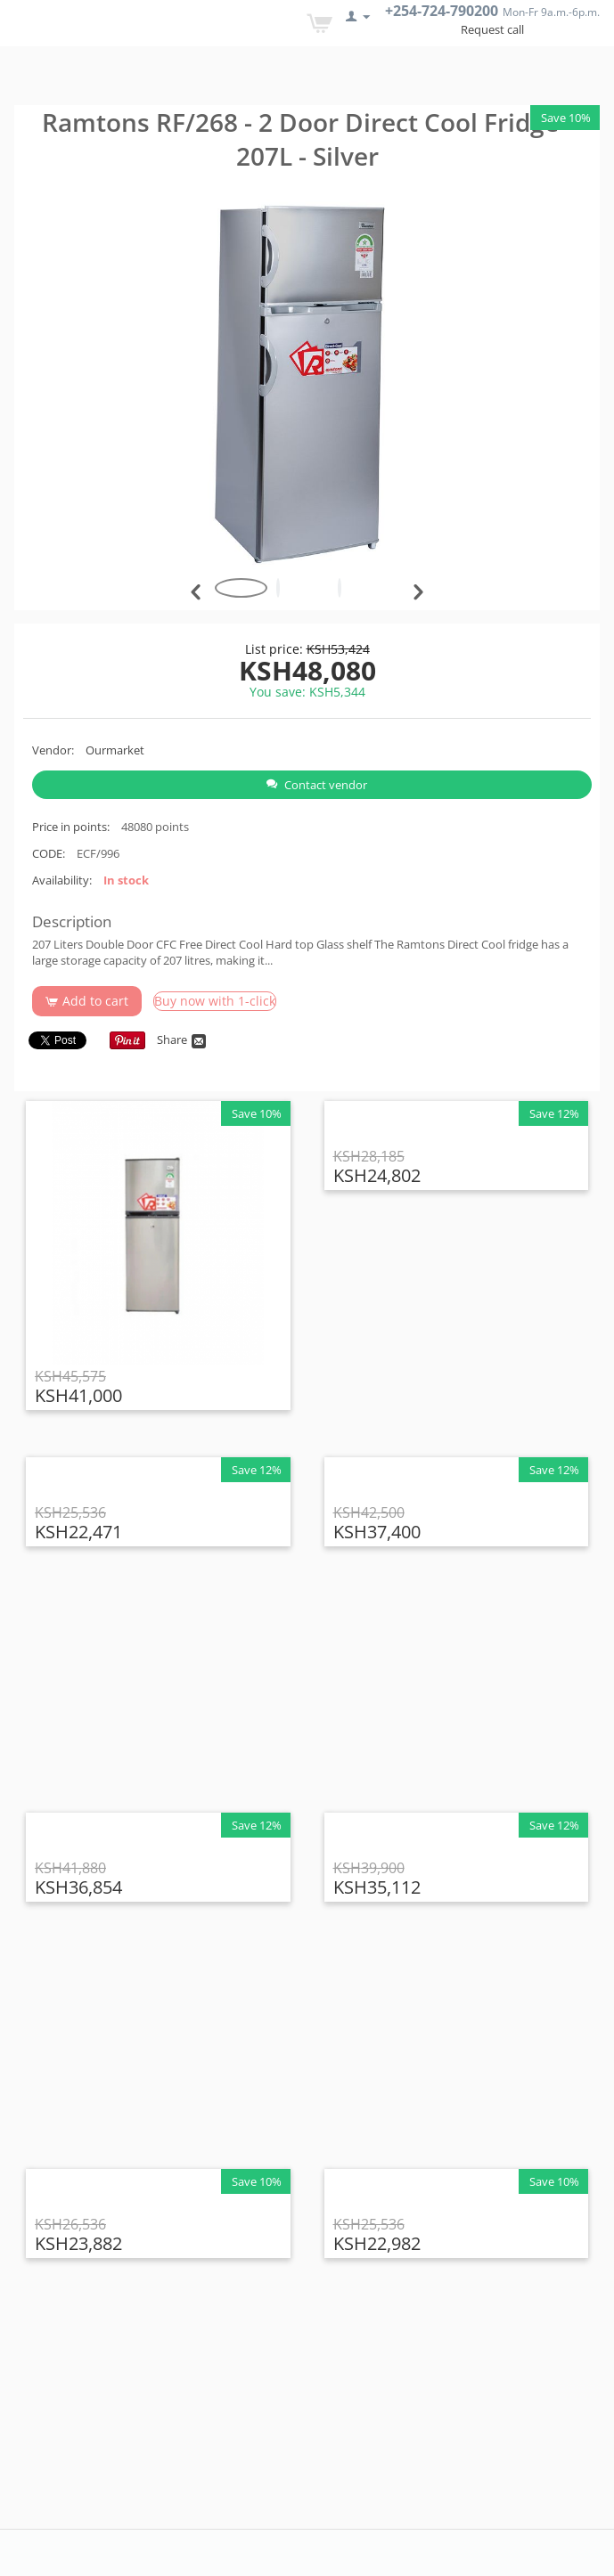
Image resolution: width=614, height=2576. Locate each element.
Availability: (62, 880)
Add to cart (86, 1000)
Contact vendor (316, 785)
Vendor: (53, 750)
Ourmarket (115, 750)
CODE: (48, 853)
